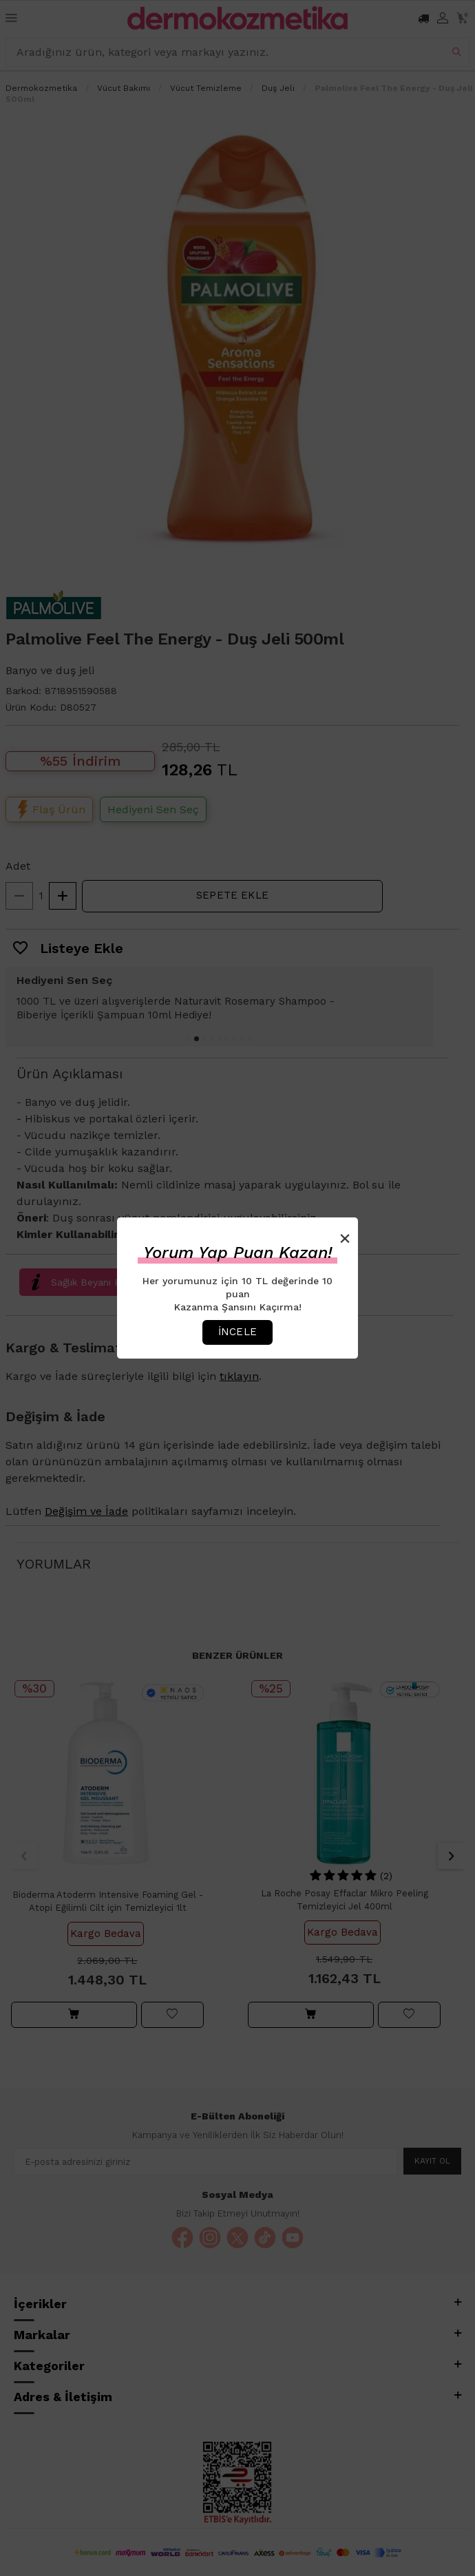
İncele (237, 1332)
